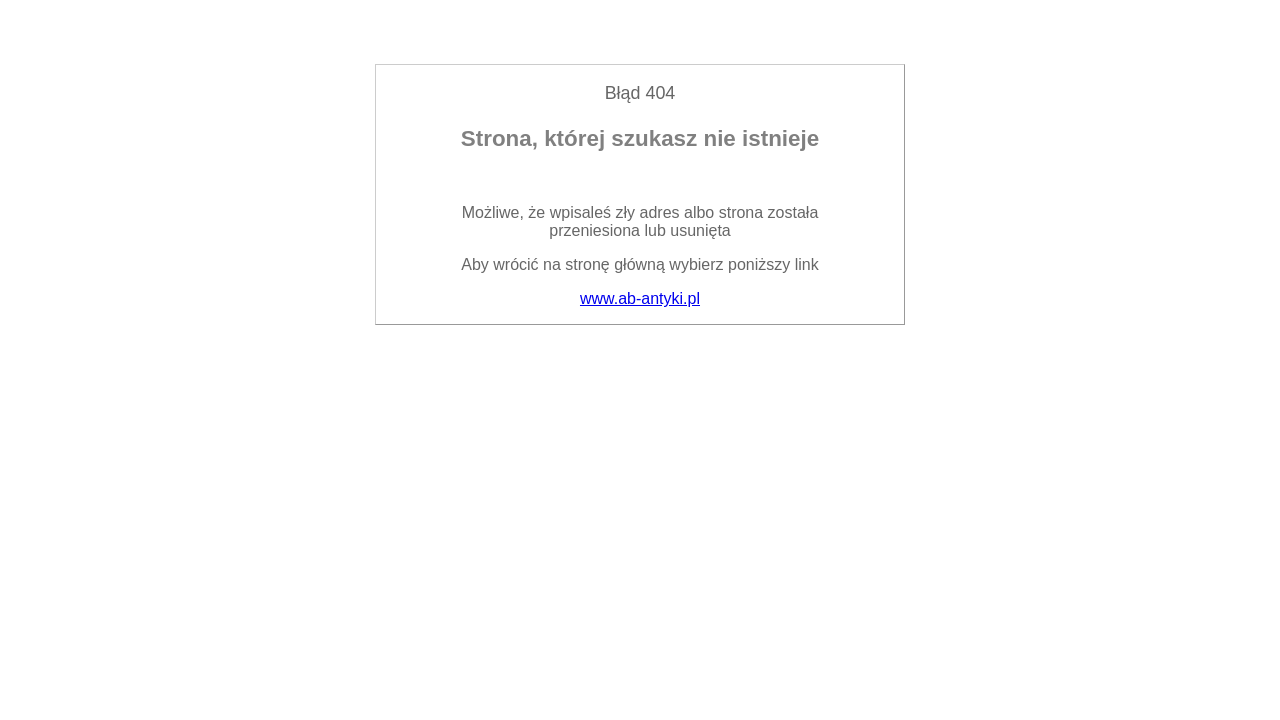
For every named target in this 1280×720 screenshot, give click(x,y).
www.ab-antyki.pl (640, 298)
